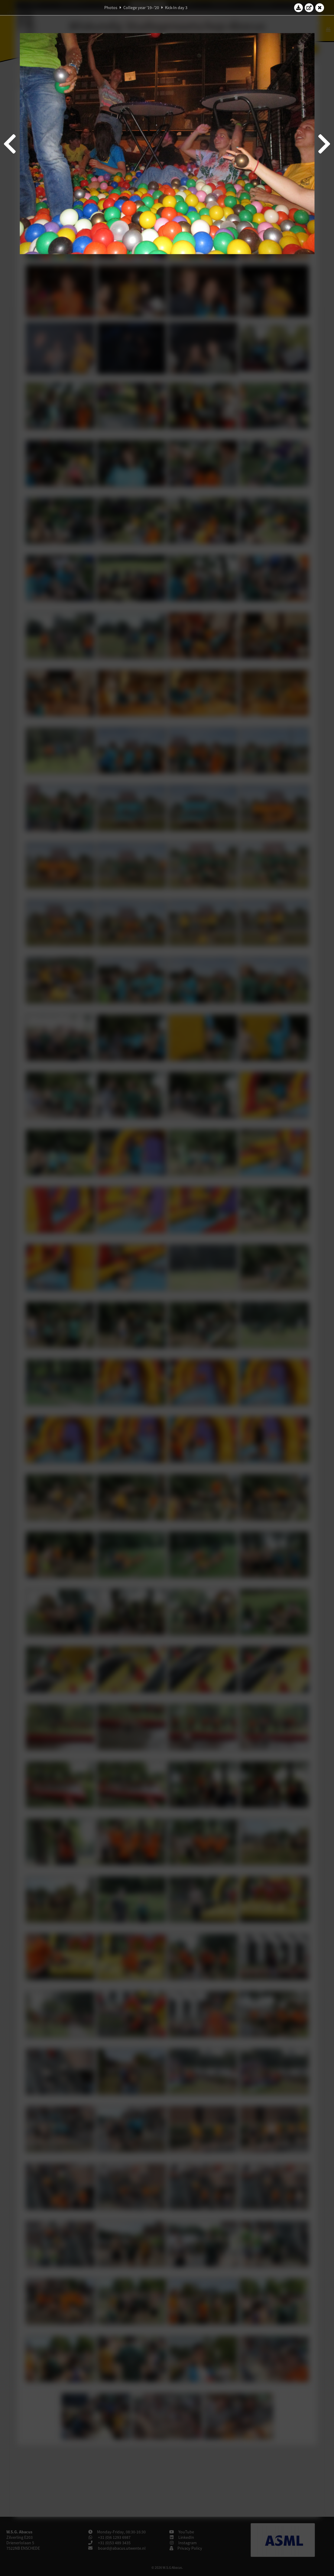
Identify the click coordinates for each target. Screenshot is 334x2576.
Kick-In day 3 (176, 7)
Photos (110, 7)
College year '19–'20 (141, 7)
